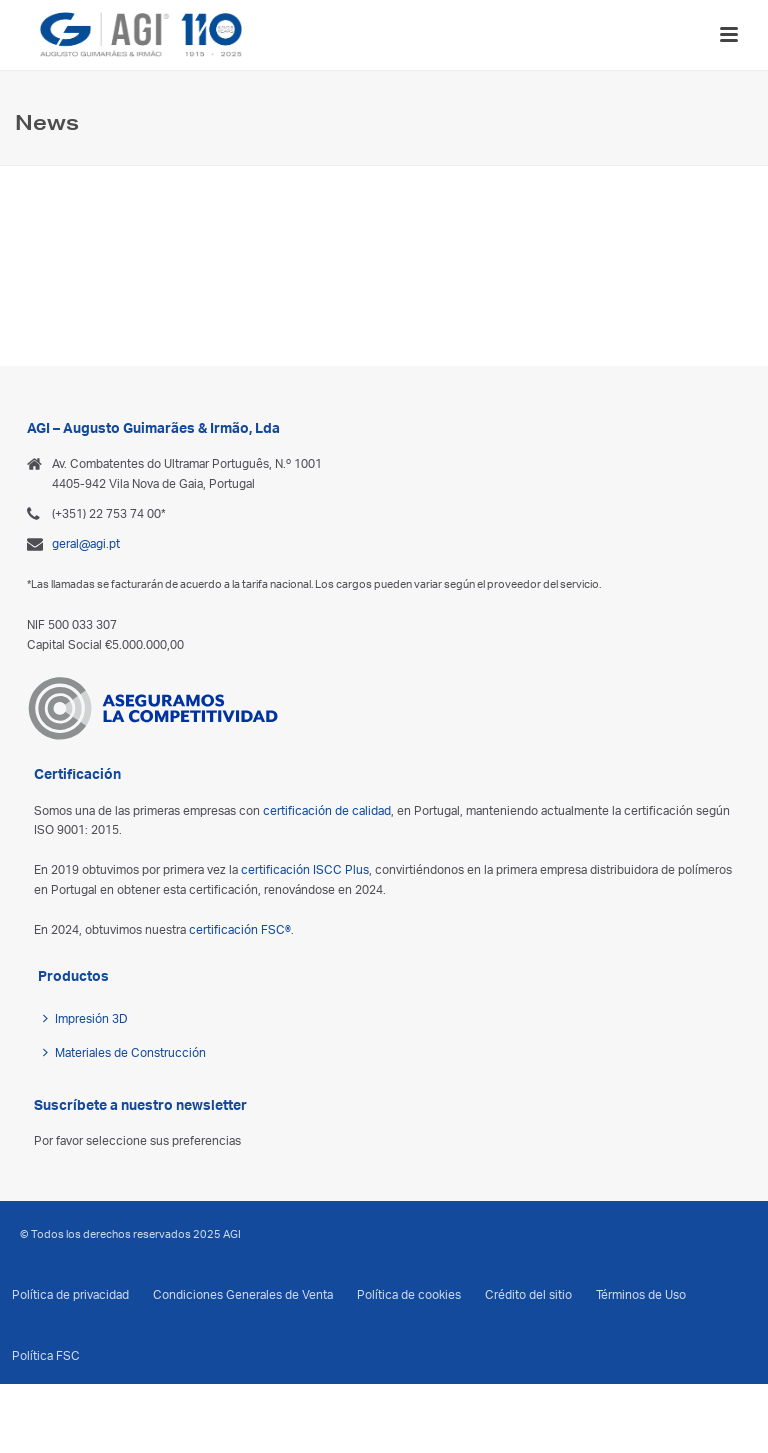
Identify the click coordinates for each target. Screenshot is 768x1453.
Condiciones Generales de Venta (243, 1294)
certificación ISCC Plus (305, 869)
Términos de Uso (641, 1294)
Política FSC (46, 1355)
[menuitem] (374, 1403)
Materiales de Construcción (124, 1052)
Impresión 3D (85, 1018)
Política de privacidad (70, 1294)
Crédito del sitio (528, 1294)
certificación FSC (240, 929)
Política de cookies (409, 1294)
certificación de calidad (327, 810)
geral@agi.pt (86, 543)
